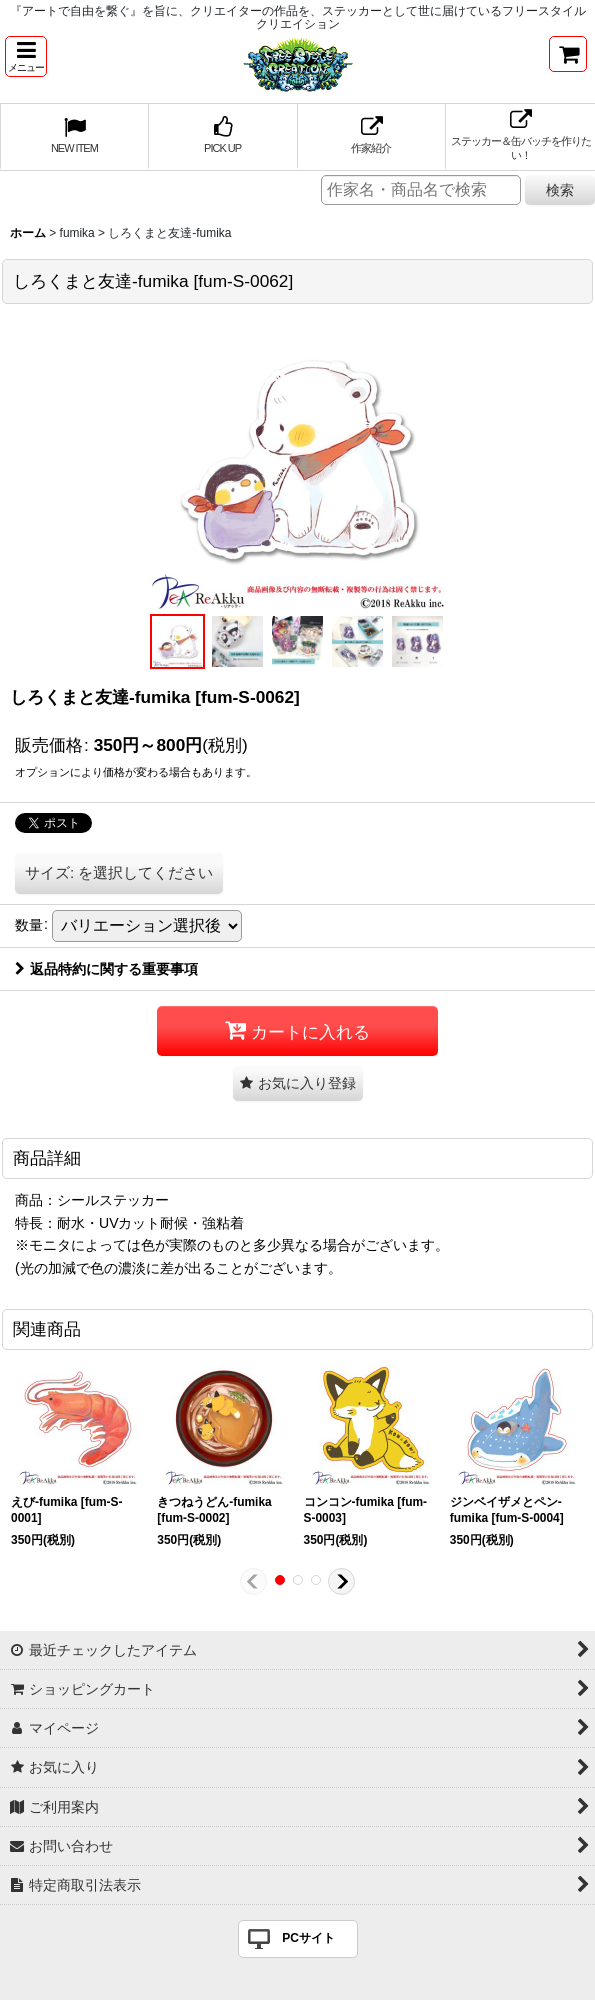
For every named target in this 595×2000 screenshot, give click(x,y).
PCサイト (308, 1938)
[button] (26, 56)
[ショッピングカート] (568, 54)
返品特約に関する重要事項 (106, 969)
